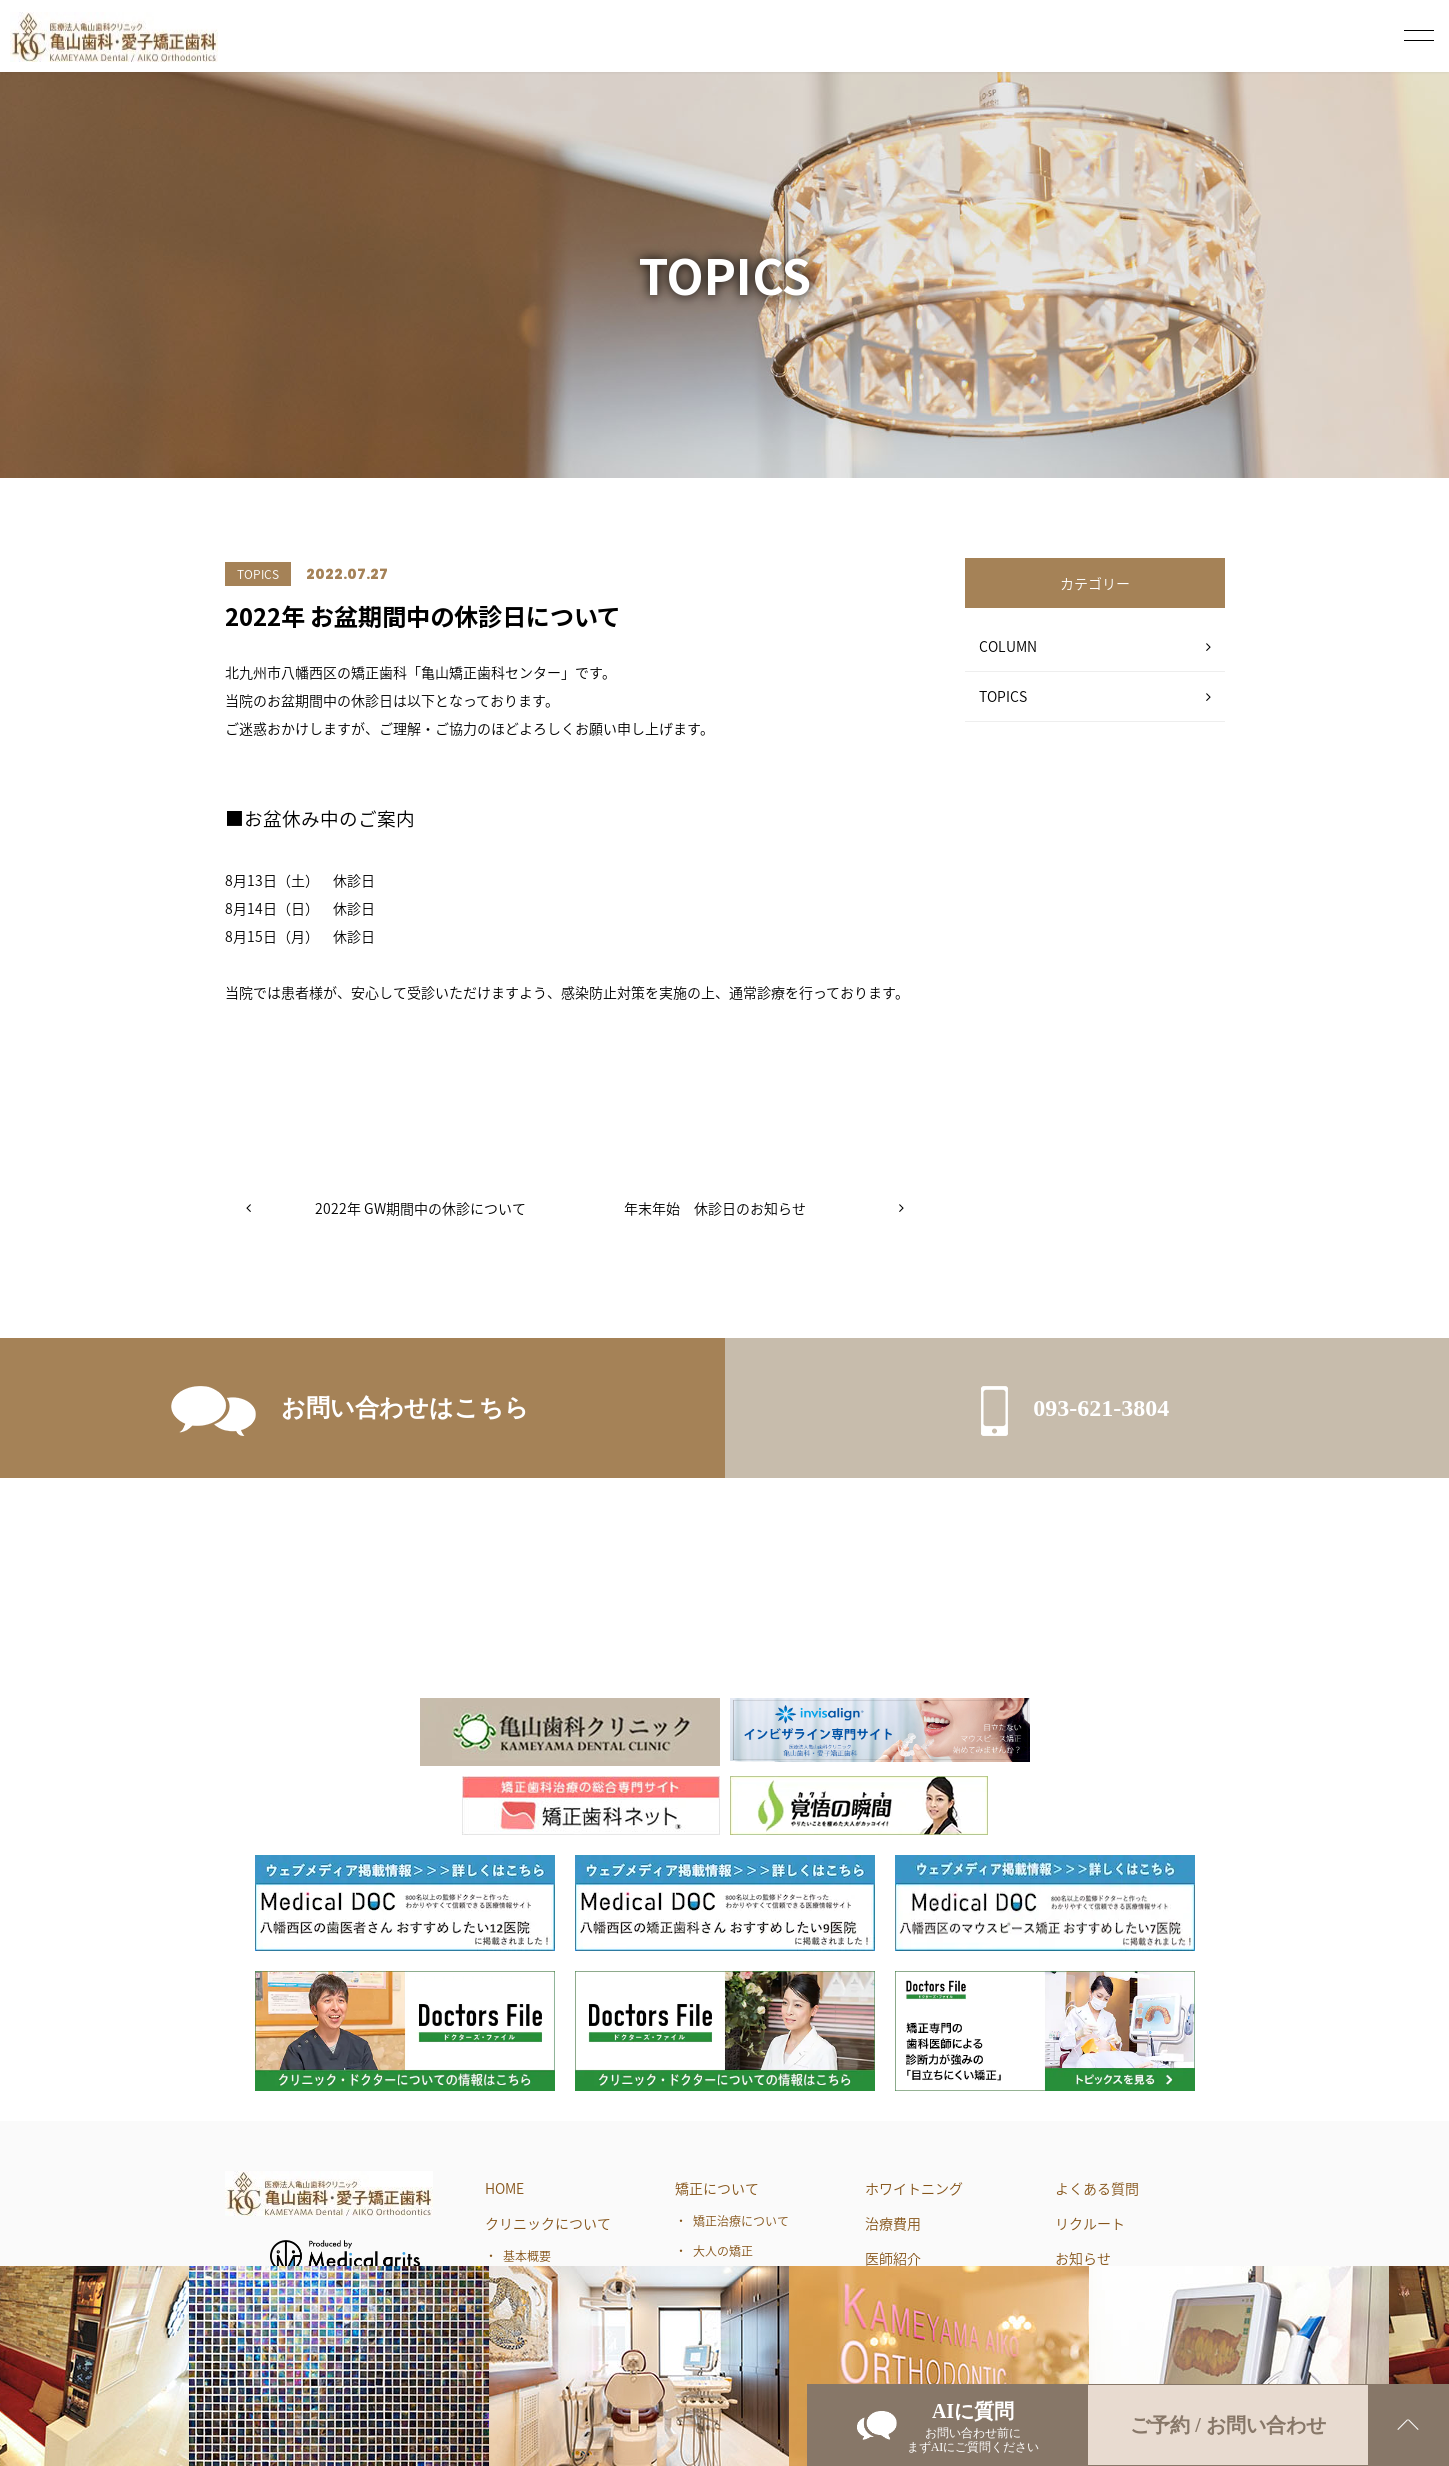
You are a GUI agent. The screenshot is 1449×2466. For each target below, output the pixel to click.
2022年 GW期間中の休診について (420, 1208)
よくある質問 (1097, 2188)
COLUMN (1008, 646)
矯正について (717, 2188)
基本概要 (527, 2256)
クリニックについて (548, 2223)
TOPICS (1003, 696)
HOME (504, 2188)
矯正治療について (741, 2221)
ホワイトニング (914, 2188)
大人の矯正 (723, 2251)
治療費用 (893, 2223)
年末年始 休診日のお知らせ (715, 1208)
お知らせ (1083, 2258)
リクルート (1090, 2223)
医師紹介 (893, 2258)
